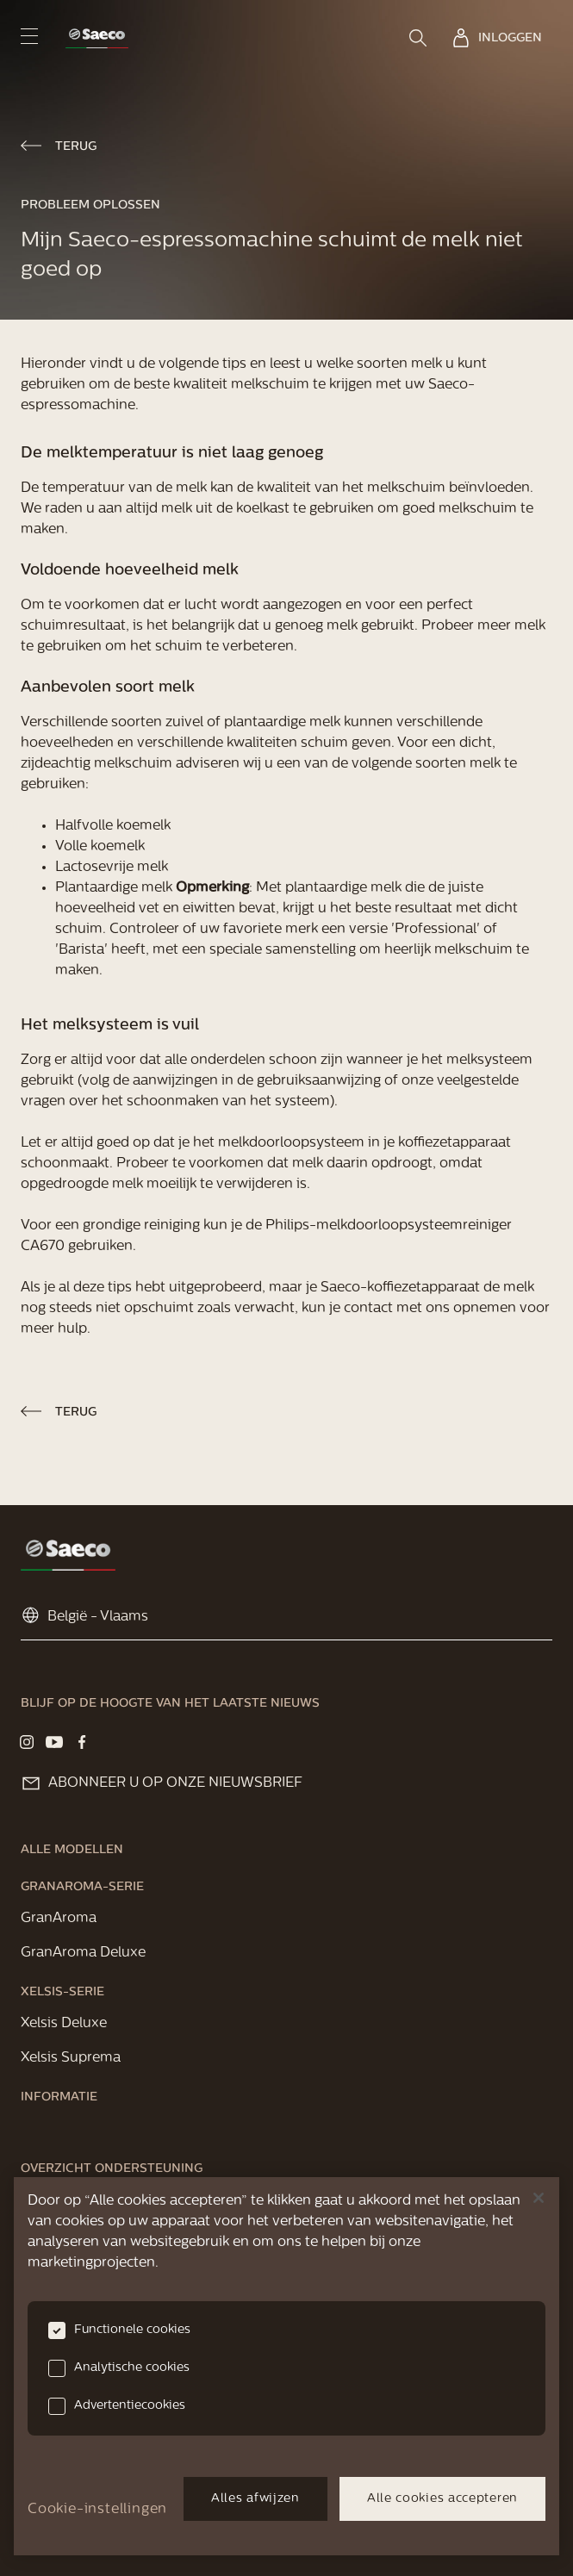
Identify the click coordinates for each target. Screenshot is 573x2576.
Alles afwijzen (255, 2498)
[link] (96, 38)
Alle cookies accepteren (442, 2498)
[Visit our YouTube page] (54, 1742)
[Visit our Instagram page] (26, 1742)
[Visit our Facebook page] (82, 1742)
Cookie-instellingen (97, 2510)
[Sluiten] (538, 2198)
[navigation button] (29, 35)
